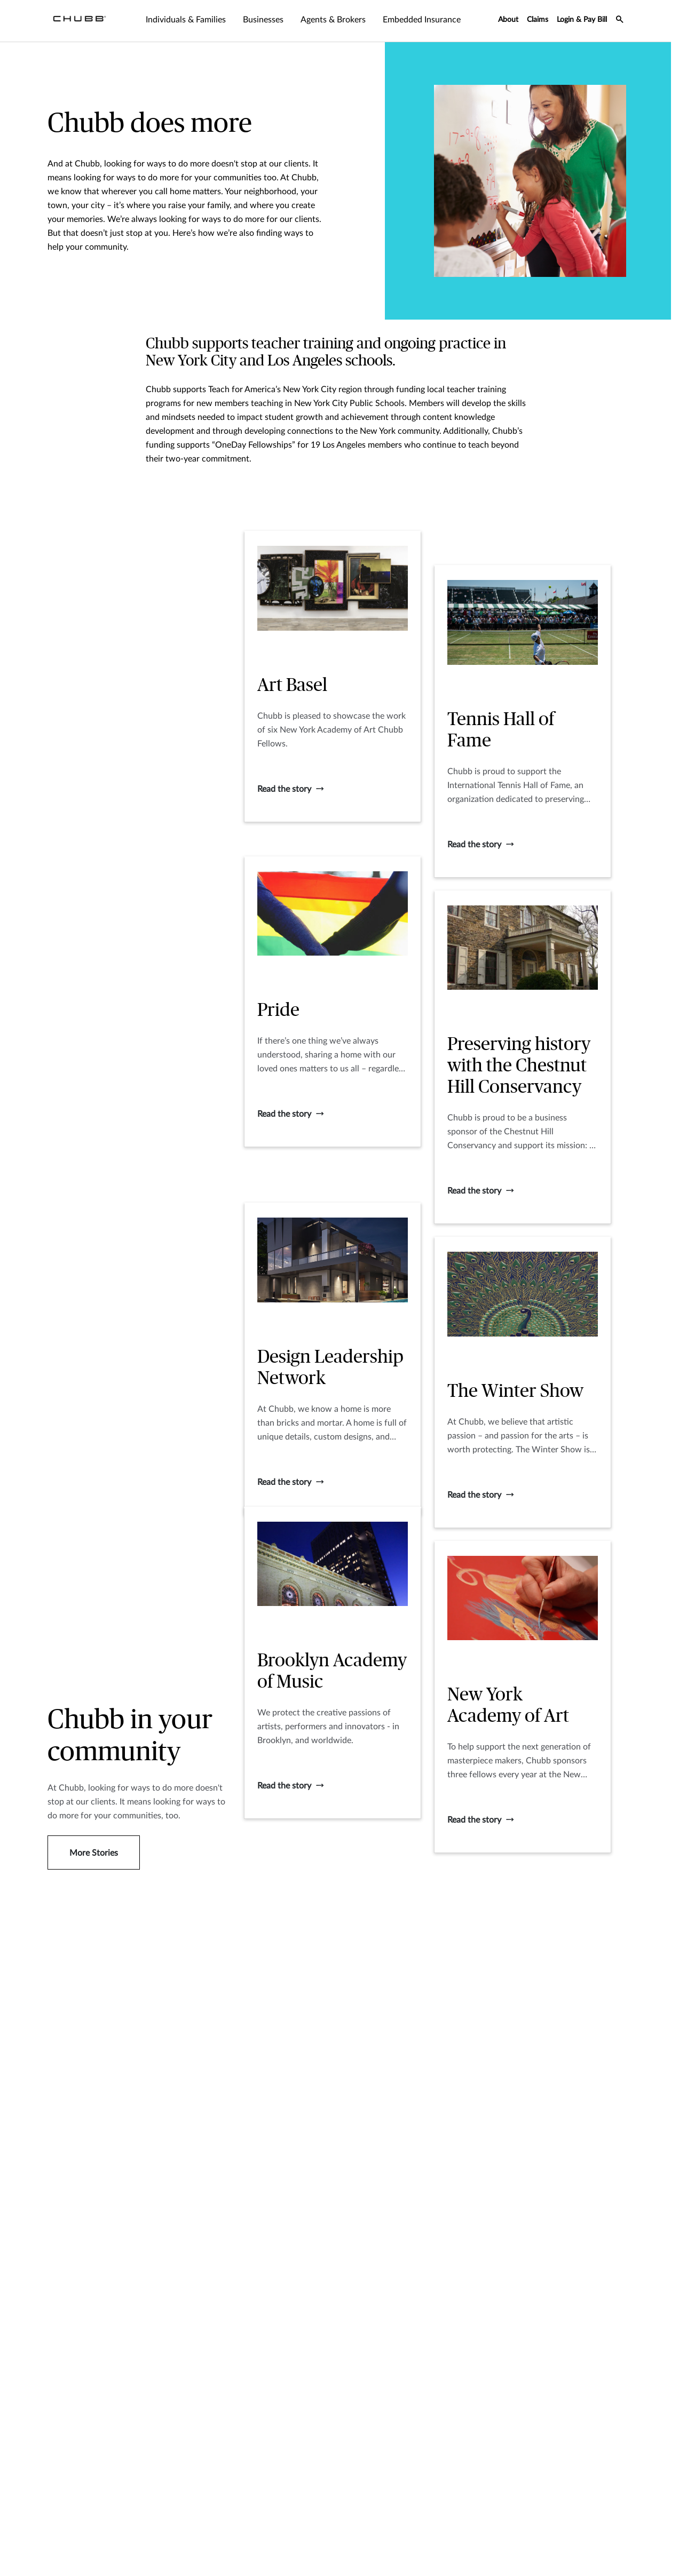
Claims (537, 19)
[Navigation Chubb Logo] (80, 20)
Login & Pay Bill (582, 19)
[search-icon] (619, 20)
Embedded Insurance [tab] (422, 19)
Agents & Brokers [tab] (333, 19)
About (508, 19)
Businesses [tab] (263, 19)
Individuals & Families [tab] (186, 19)
